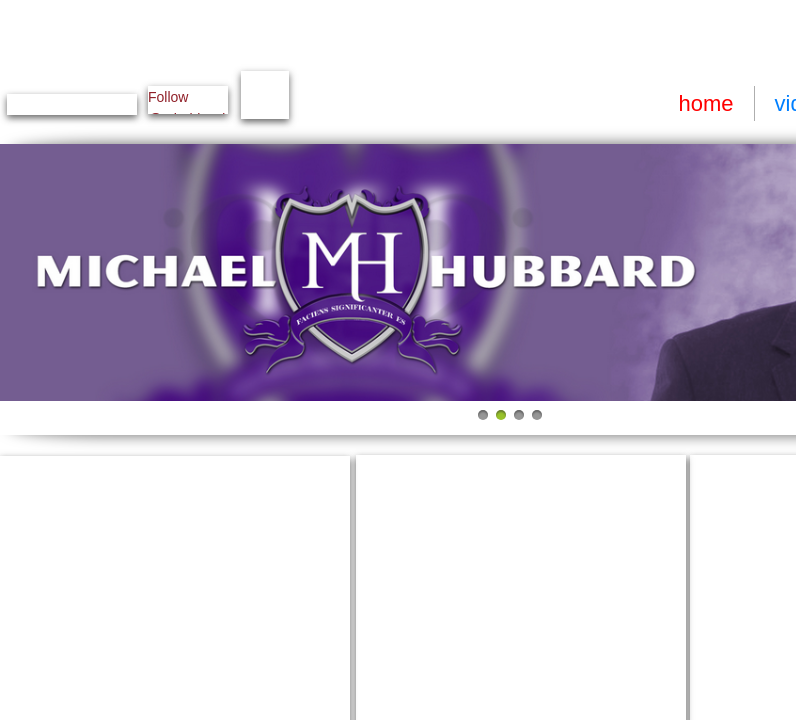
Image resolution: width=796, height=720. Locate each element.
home (705, 103)
